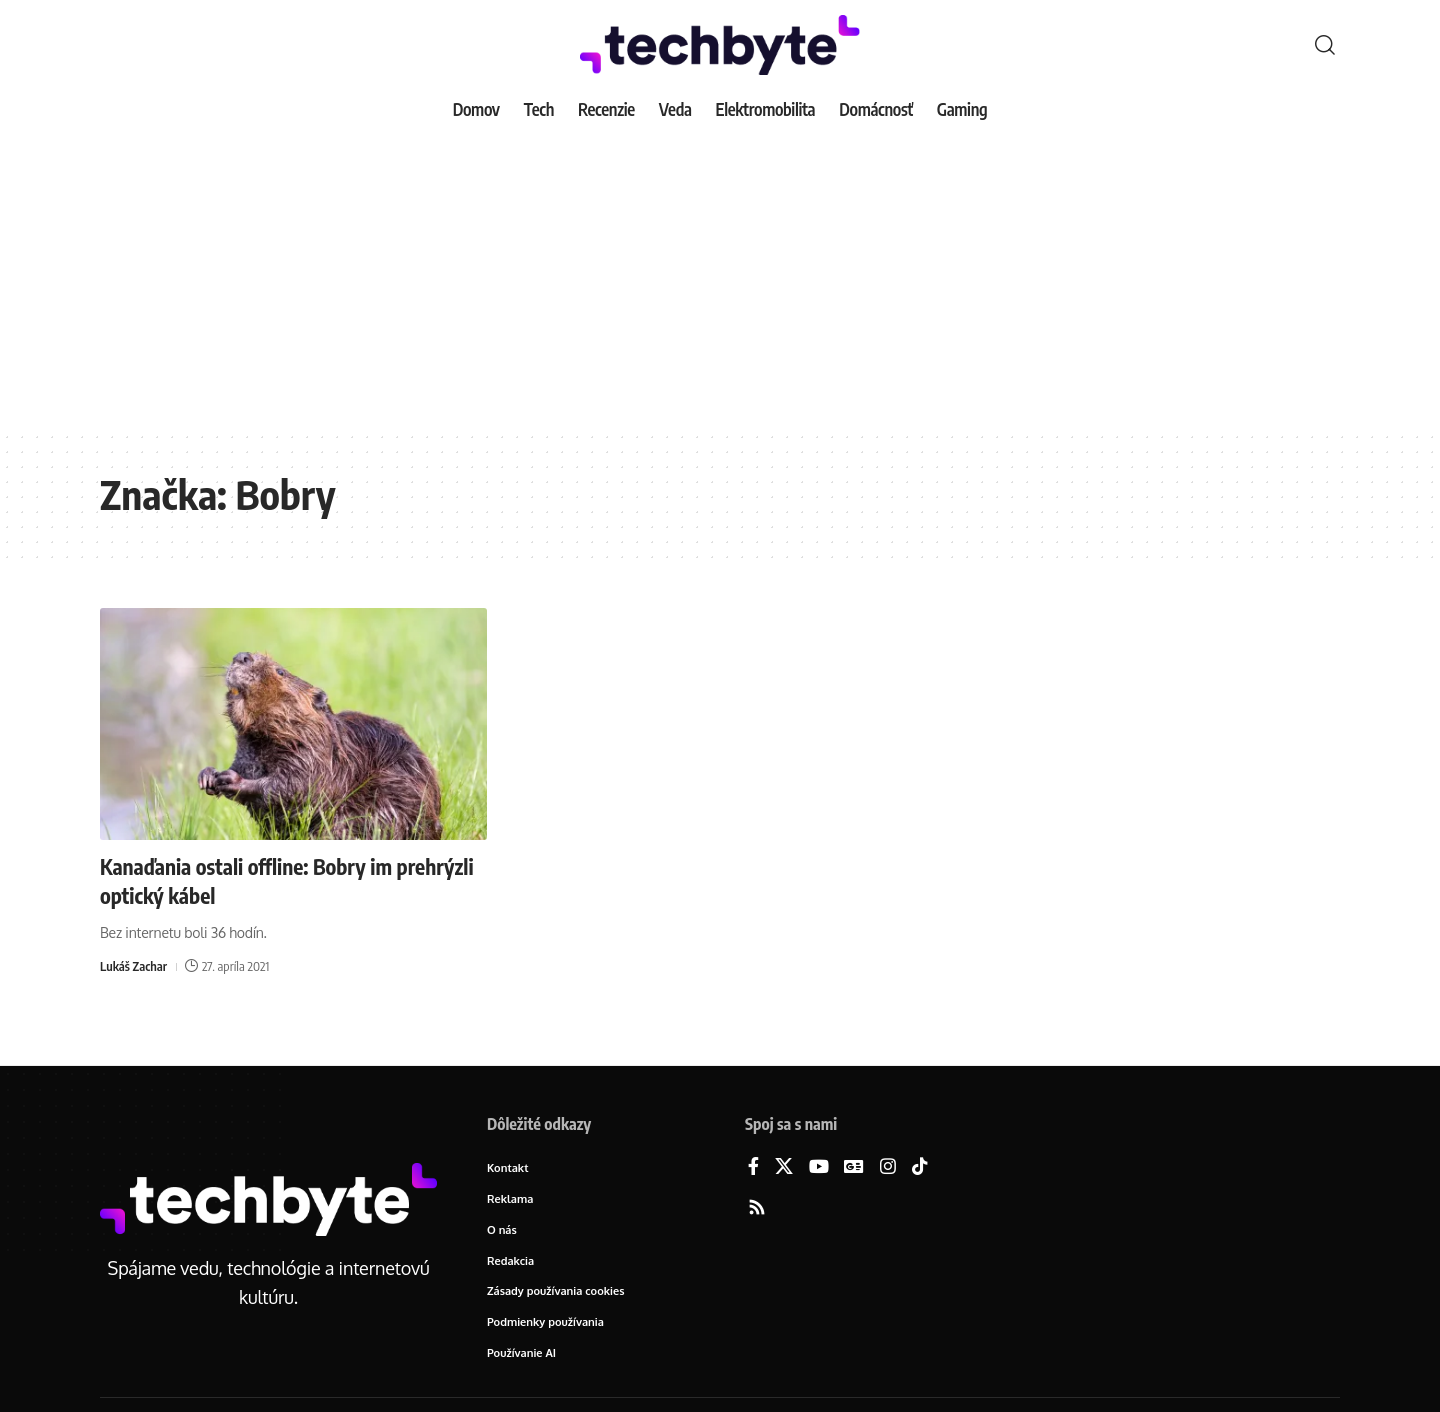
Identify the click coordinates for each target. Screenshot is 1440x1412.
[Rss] (757, 1208)
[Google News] (854, 1167)
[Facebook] (753, 1167)
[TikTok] (920, 1167)
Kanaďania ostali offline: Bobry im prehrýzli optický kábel (252, 880)
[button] (1325, 45)
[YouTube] (819, 1167)
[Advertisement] (720, 280)
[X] (784, 1167)
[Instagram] (888, 1167)
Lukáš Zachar (134, 966)
